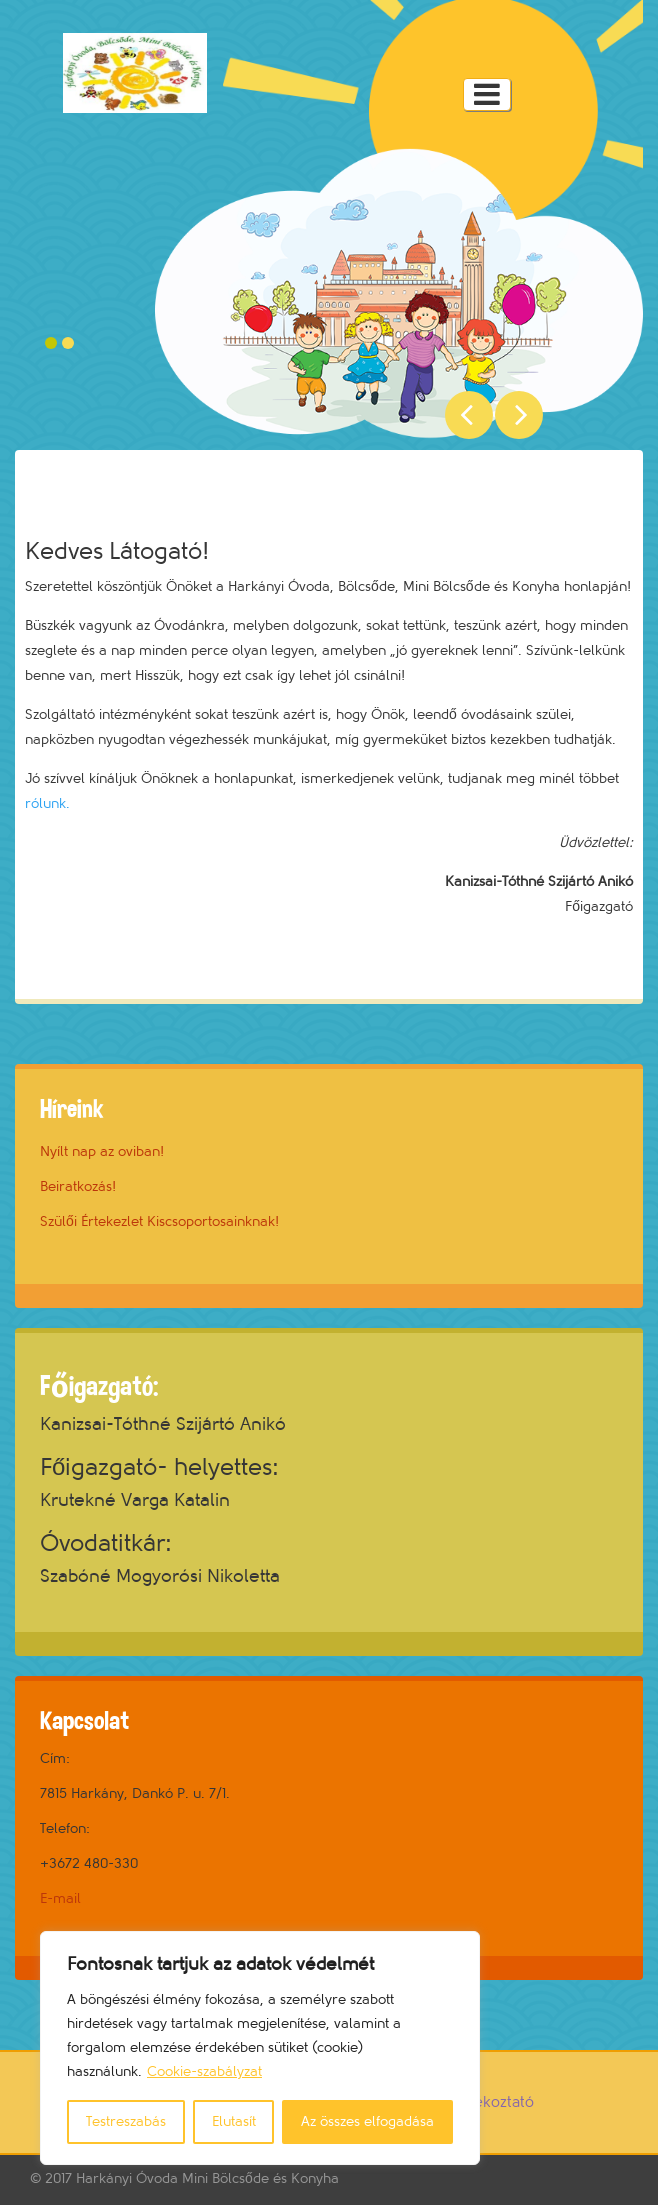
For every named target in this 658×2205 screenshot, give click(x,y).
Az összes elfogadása (367, 2121)
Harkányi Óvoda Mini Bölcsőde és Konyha (207, 2178)
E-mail (60, 1898)
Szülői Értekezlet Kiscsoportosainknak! (159, 1221)
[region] (260, 2048)
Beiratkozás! (78, 1186)
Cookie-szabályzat (204, 2071)
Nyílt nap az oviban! (102, 1151)
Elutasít (234, 2121)
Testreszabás (126, 2121)
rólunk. (47, 803)
